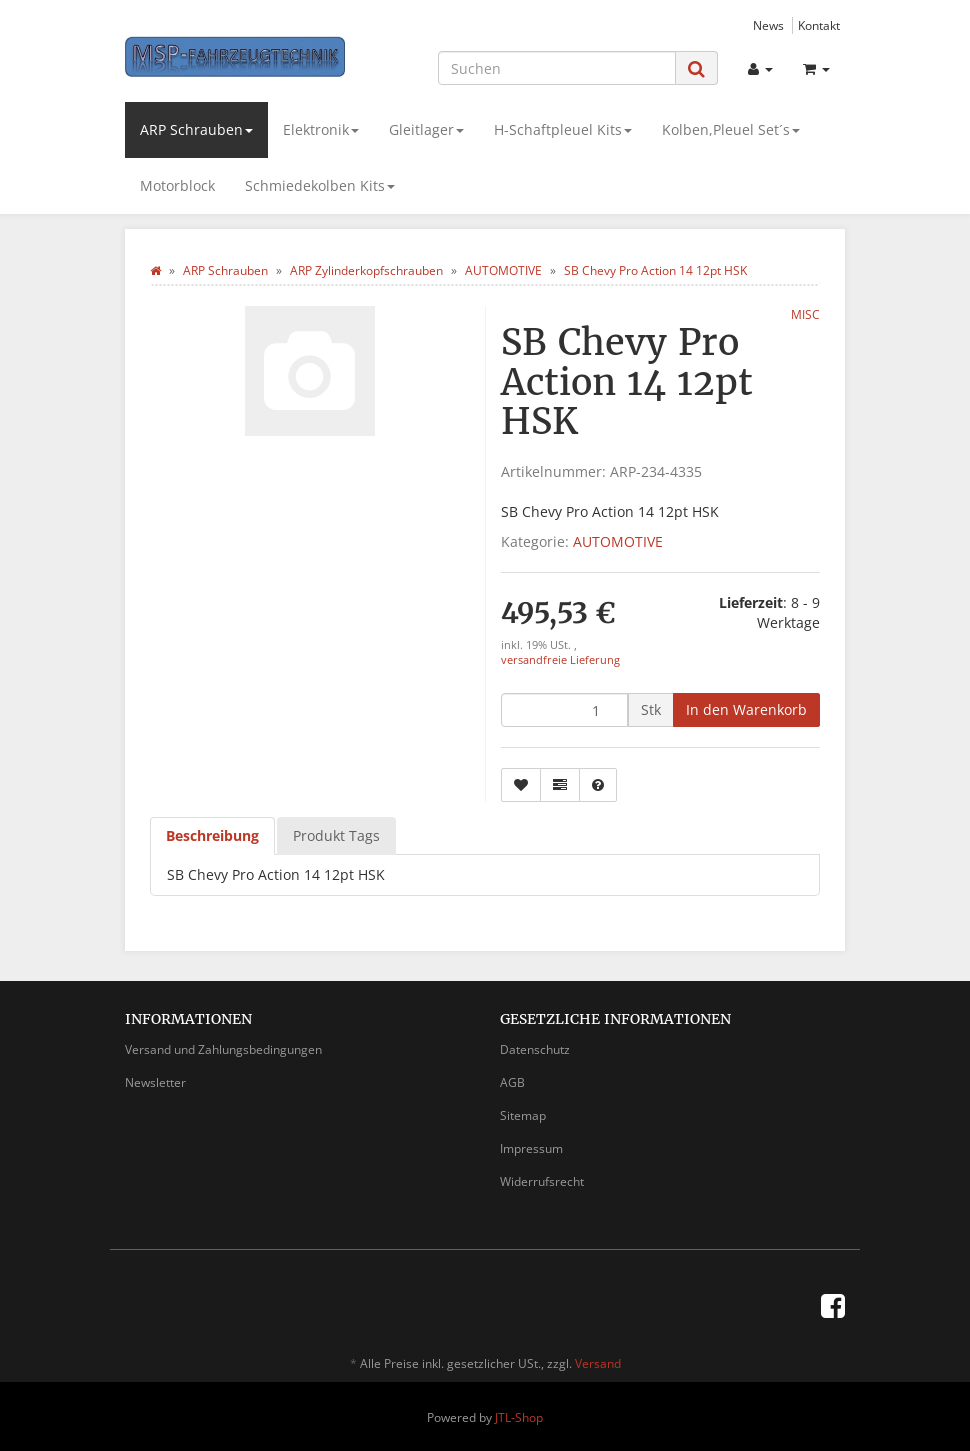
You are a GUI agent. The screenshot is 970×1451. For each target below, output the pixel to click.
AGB (512, 1082)
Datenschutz (535, 1049)
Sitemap (523, 1115)
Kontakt (819, 25)
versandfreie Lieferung (560, 660)
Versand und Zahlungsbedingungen (223, 1049)
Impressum (531, 1148)
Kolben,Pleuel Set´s (731, 129)
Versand (598, 1363)
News (768, 25)
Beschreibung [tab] (212, 835)
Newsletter (155, 1082)
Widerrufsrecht (542, 1181)
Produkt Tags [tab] (336, 835)
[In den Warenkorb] (746, 710)
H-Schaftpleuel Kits (563, 129)
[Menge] (564, 710)
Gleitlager (426, 129)
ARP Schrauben (196, 129)
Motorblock (177, 185)
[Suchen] (557, 68)
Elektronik (321, 129)
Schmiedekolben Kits (320, 185)
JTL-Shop (519, 1417)
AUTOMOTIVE (618, 541)
